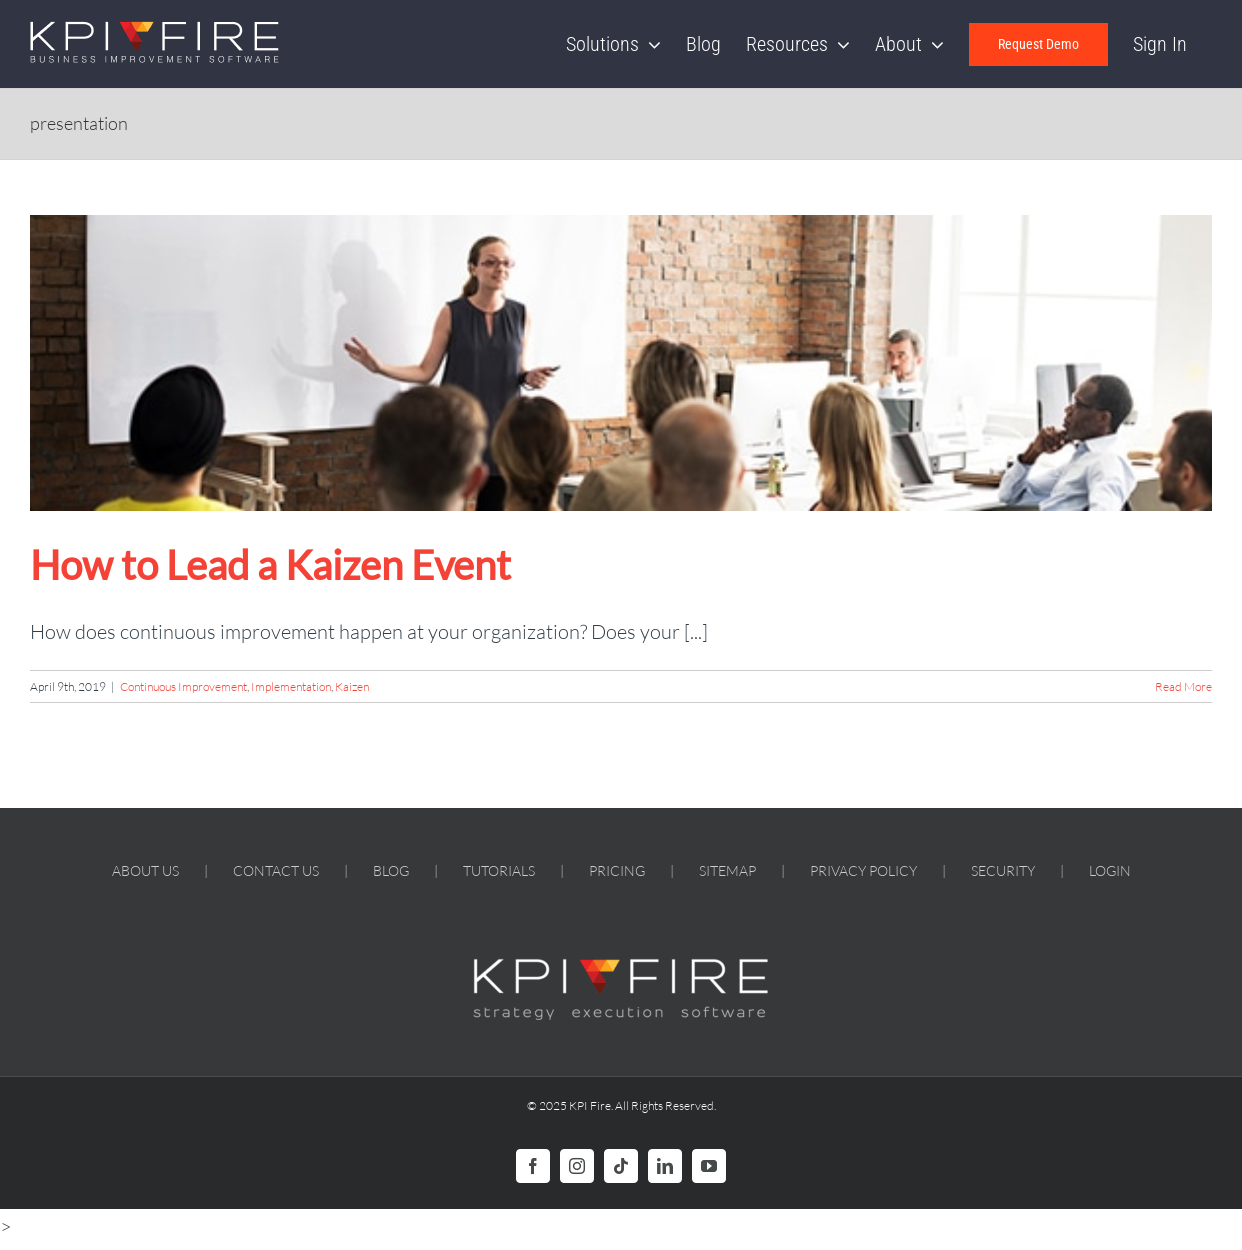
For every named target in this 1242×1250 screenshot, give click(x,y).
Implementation (291, 686)
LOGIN (1110, 870)
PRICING (617, 870)
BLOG (391, 870)
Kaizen (352, 686)
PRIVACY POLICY (863, 870)
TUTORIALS (499, 870)
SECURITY (1003, 870)
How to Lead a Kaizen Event (270, 565)
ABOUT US (145, 870)
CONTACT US (276, 870)
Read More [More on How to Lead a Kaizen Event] (1183, 686)
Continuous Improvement (183, 686)
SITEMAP (727, 870)
